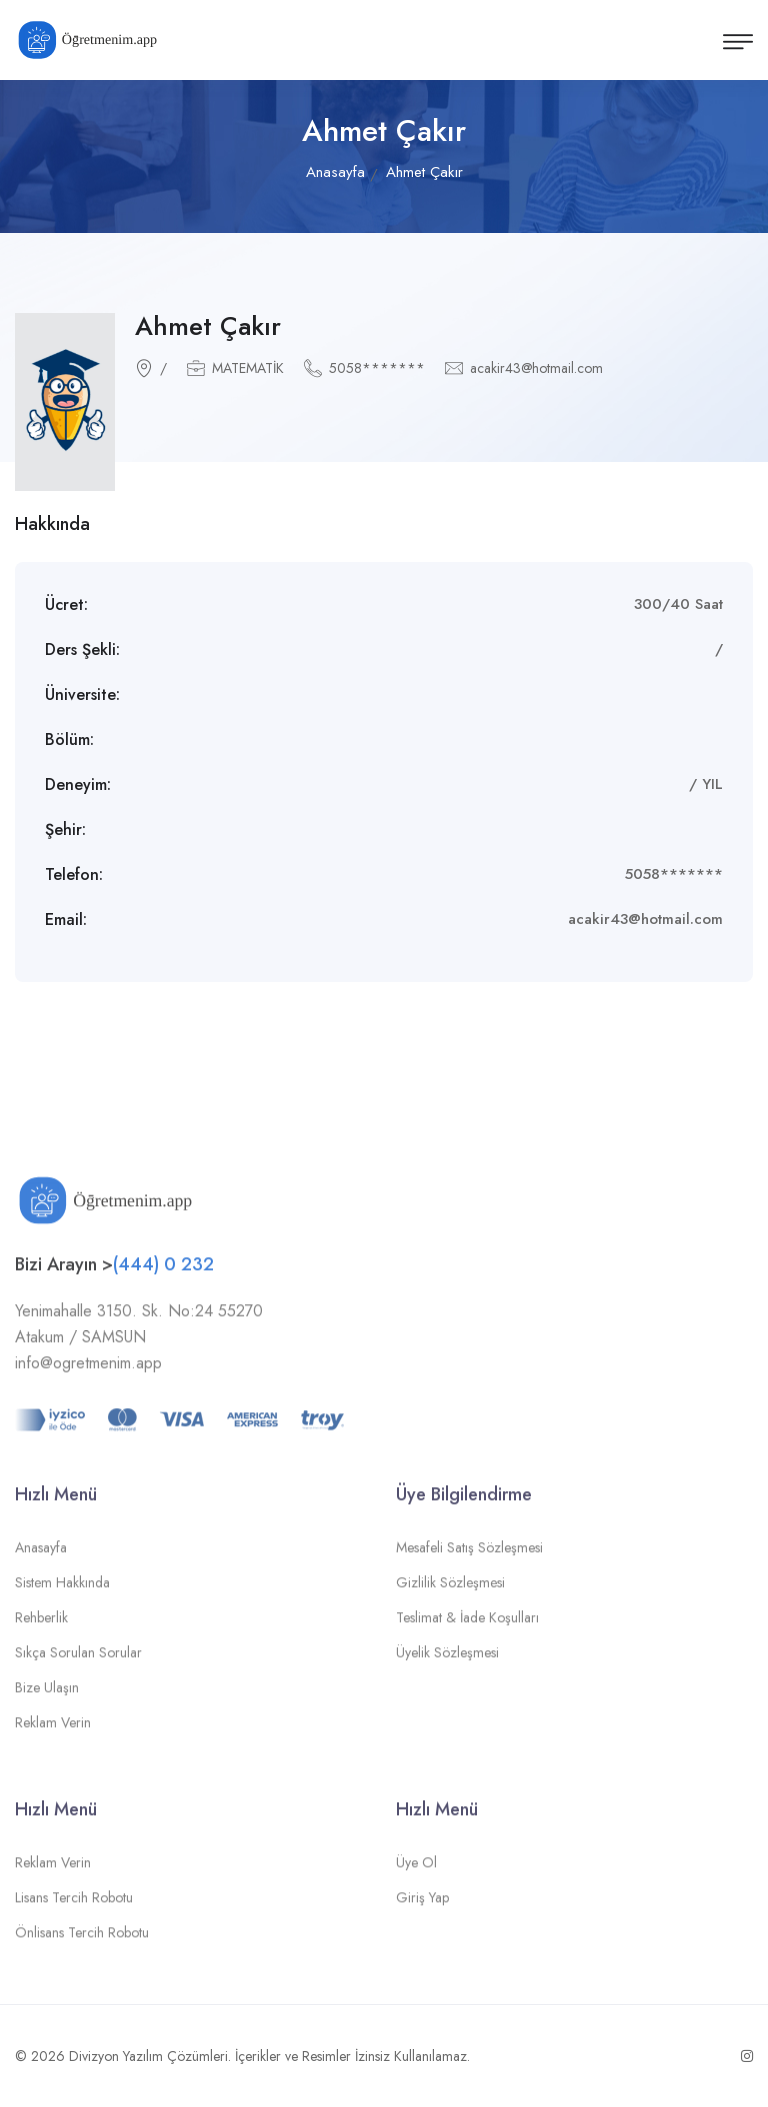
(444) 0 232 (163, 1271)
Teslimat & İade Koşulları (467, 1624)
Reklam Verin (53, 1729)
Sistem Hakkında (62, 1589)
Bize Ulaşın (47, 1694)
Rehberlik (41, 1624)
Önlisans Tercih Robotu (82, 1939)
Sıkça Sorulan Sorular (78, 1659)
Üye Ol (416, 1869)
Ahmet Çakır (208, 326)
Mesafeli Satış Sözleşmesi (469, 1554)
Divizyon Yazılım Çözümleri (148, 2056)
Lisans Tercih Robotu (74, 1904)
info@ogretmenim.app (88, 1369)
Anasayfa (335, 172)
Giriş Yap (422, 1904)
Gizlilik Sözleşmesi (450, 1589)
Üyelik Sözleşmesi (447, 1659)
